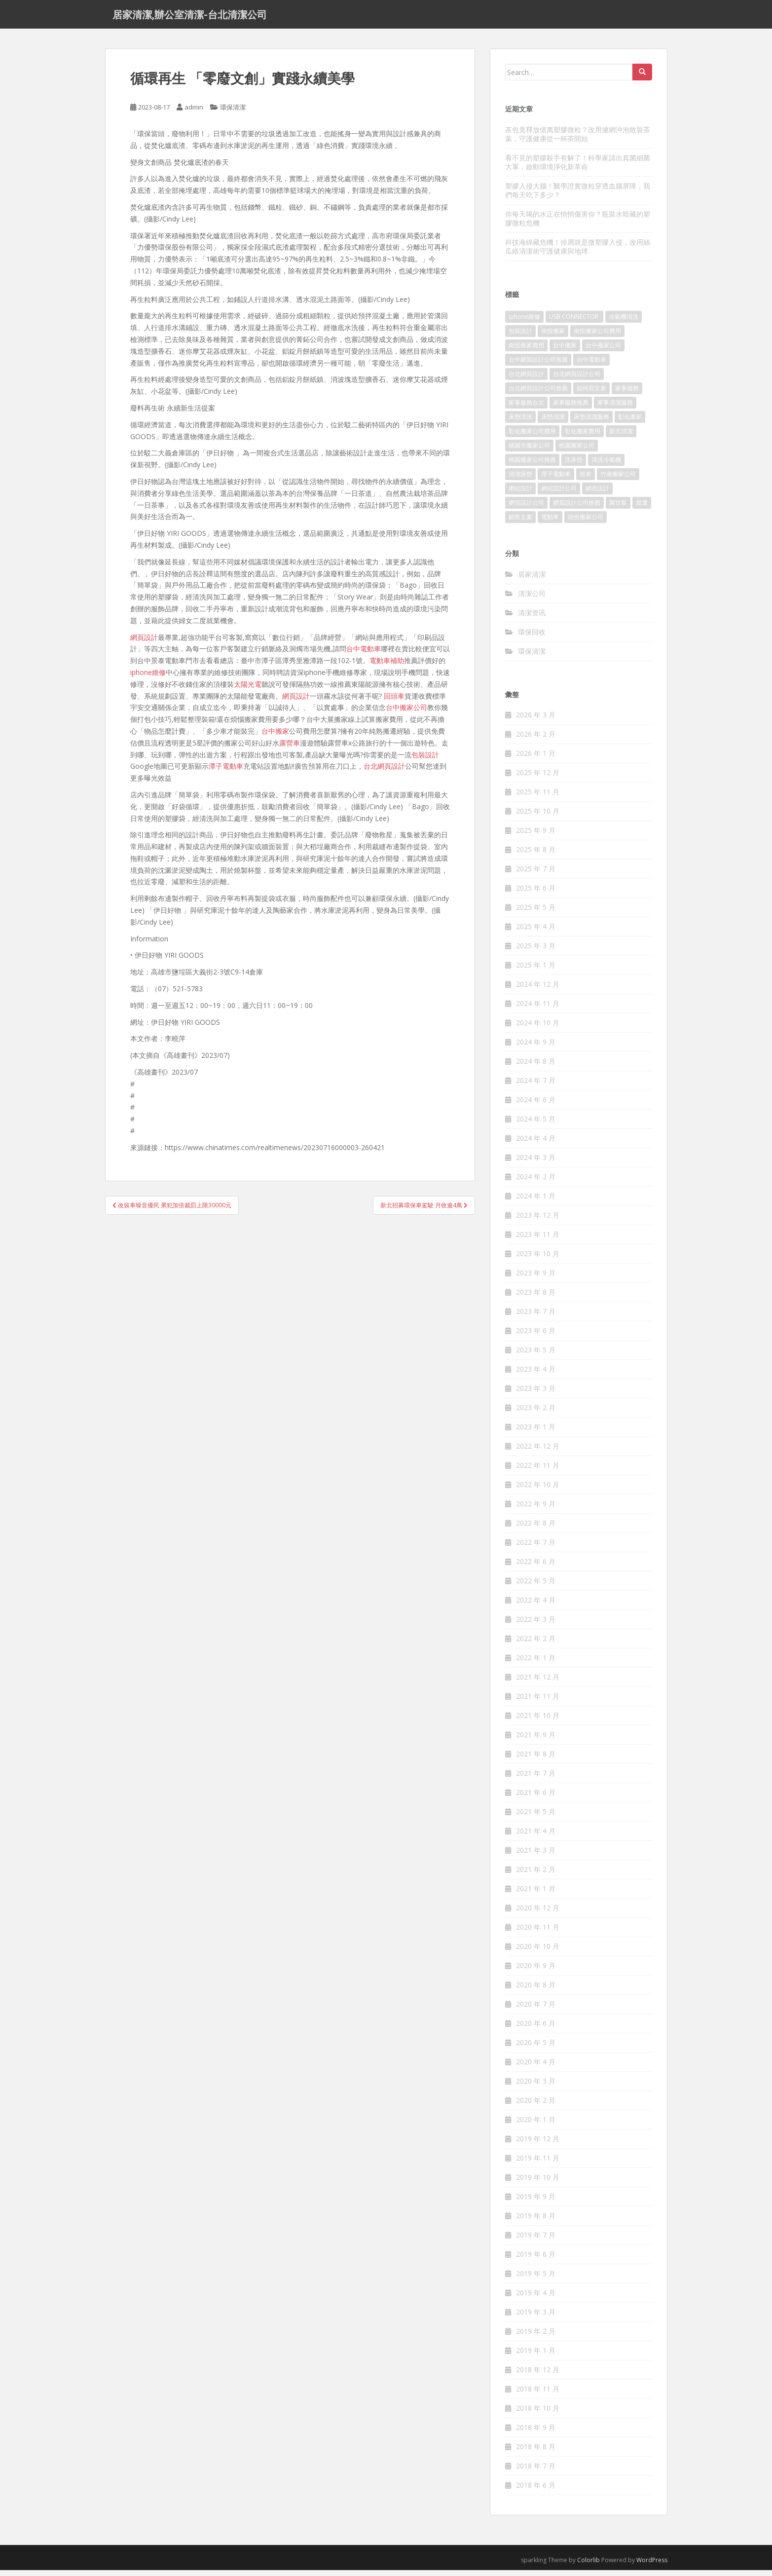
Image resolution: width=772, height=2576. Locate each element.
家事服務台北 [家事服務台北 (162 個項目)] (526, 408)
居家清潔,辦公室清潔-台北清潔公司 (189, 17)
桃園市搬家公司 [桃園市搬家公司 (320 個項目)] (529, 451)
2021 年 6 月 (535, 1798)
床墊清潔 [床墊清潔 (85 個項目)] (553, 422)
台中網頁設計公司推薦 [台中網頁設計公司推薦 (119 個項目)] (538, 365)
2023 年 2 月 (535, 1413)
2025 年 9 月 (535, 836)
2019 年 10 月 (537, 2183)
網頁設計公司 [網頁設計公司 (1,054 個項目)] (526, 508)
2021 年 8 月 (535, 1759)
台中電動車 (363, 654)
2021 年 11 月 (537, 1702)
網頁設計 (144, 642)
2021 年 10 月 (537, 1721)
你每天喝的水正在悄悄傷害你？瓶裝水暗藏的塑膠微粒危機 (577, 224)
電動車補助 (386, 666)
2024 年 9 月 (535, 1047)
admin (193, 113)
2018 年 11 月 (537, 2394)
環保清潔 (233, 113)
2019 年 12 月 (537, 2144)
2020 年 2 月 (535, 2106)
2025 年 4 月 (535, 932)
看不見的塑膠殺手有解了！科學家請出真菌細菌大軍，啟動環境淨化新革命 (577, 167)
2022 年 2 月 (535, 1644)
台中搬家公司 (406, 713)
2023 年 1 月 (535, 1432)
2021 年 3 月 (535, 1856)
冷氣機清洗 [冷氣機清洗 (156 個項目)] (623, 322)
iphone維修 (148, 677)
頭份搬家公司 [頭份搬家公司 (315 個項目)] (585, 523)
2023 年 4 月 (535, 1375)
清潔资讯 (532, 618)
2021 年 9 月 (535, 1740)
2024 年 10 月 (537, 1028)
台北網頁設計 (384, 772)
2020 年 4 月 (535, 2067)
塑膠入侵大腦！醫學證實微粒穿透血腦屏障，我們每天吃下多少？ (577, 196)
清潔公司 (532, 598)
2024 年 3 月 (535, 1163)
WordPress (651, 2566)
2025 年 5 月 (535, 913)
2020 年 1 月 (535, 2125)
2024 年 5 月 (535, 1124)
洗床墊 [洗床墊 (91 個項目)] (574, 465)
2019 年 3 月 (535, 2317)
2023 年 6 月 (535, 1336)
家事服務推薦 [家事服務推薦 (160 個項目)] (570, 408)
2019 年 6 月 (535, 2260)
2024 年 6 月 (535, 1105)
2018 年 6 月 (535, 2491)
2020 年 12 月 (537, 1913)
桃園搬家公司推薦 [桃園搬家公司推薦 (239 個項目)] (532, 465)
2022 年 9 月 (535, 1509)
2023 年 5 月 (535, 1355)
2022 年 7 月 (535, 1548)
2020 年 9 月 (535, 1971)
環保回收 (532, 637)
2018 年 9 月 (535, 2433)
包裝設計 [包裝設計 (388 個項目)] (520, 337)
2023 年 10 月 (537, 1259)
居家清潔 (532, 579)
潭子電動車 (226, 772)
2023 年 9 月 (535, 1278)
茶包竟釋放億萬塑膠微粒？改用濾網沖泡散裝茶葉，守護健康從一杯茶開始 (577, 139)
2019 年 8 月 (535, 2221)
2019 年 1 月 (535, 2356)
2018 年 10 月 (537, 2414)
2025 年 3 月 (535, 951)
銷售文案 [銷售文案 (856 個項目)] (520, 523)
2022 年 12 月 (537, 1451)
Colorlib (588, 2566)
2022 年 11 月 (537, 1471)
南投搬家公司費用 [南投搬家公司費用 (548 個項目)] (597, 337)
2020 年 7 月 (535, 2010)
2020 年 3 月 (535, 2086)
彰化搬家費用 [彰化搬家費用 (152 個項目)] (582, 437)
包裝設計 (425, 760)
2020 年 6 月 (535, 2029)
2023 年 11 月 (537, 1240)
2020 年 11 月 (537, 1933)
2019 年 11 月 (537, 2163)
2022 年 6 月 (535, 1567)
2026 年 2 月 (535, 740)
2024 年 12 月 (537, 990)
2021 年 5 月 (535, 1817)
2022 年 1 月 (535, 1663)
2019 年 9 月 (535, 2202)
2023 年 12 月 (537, 1221)
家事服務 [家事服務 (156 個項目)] (627, 394)
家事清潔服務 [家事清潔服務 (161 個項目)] (615, 408)
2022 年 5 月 (535, 1586)
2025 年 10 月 (537, 816)
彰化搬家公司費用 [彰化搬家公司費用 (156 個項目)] (532, 437)
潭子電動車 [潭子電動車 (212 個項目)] (556, 480)
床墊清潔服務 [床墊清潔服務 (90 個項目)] (591, 422)
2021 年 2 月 (535, 1875)
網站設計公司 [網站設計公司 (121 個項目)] (559, 494)
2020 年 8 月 (535, 1990)
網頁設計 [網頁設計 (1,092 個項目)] (597, 494)
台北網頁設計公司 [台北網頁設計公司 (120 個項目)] (576, 379)
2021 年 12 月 (537, 1682)
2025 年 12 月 (537, 778)
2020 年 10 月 (537, 1952)
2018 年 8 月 (535, 2452)
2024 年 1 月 (535, 1201)
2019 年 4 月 (535, 2298)
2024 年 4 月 (535, 1144)
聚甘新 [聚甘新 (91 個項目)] (618, 508)
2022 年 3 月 (535, 1625)
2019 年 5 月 (535, 2279)
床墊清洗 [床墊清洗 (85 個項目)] (520, 422)
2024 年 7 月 (535, 1086)
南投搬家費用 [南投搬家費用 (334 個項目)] (526, 351)
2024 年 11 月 (537, 1009)
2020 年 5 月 (535, 2048)
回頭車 (394, 701)
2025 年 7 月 (535, 874)
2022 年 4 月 (535, 1605)
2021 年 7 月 (535, 1779)
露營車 (289, 748)
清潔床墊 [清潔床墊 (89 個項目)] (520, 480)
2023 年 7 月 (535, 1317)
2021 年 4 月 (535, 1836)
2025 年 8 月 (535, 855)
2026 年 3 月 (535, 720)
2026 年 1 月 (535, 759)
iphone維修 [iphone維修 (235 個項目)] (524, 322)
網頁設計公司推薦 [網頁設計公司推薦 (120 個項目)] (576, 508)
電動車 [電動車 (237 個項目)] (550, 523)
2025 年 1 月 (535, 970)
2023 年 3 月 (535, 1394)
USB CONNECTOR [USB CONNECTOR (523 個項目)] (574, 322)
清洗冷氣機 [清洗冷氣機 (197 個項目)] (606, 465)
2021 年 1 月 (535, 1894)
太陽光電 (247, 689)
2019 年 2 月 (535, 2337)
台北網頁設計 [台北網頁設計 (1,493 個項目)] (526, 379)
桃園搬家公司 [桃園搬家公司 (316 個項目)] (576, 451)
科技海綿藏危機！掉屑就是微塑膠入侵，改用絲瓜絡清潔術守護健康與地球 (577, 252)
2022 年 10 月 (537, 1490)
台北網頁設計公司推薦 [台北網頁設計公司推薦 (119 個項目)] (538, 394)
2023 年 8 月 (535, 1298)
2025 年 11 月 (537, 797)
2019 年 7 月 (535, 2240)
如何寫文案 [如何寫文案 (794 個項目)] (591, 394)
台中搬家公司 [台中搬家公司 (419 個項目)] (603, 351)
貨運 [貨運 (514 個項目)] (642, 508)
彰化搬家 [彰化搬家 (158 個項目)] (630, 422)
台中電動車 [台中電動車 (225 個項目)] (591, 365)
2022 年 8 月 (535, 1528)
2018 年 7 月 (535, 2471)
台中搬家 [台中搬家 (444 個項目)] (565, 351)
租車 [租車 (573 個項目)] (585, 480)
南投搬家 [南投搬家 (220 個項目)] (553, 337)
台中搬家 (275, 736)
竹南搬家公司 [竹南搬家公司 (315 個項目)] (618, 480)
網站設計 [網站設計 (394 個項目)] (520, 494)
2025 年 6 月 (535, 893)
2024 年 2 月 (535, 1182)
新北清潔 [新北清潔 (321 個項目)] (621, 437)
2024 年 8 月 (535, 1067)
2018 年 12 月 (537, 2375)
